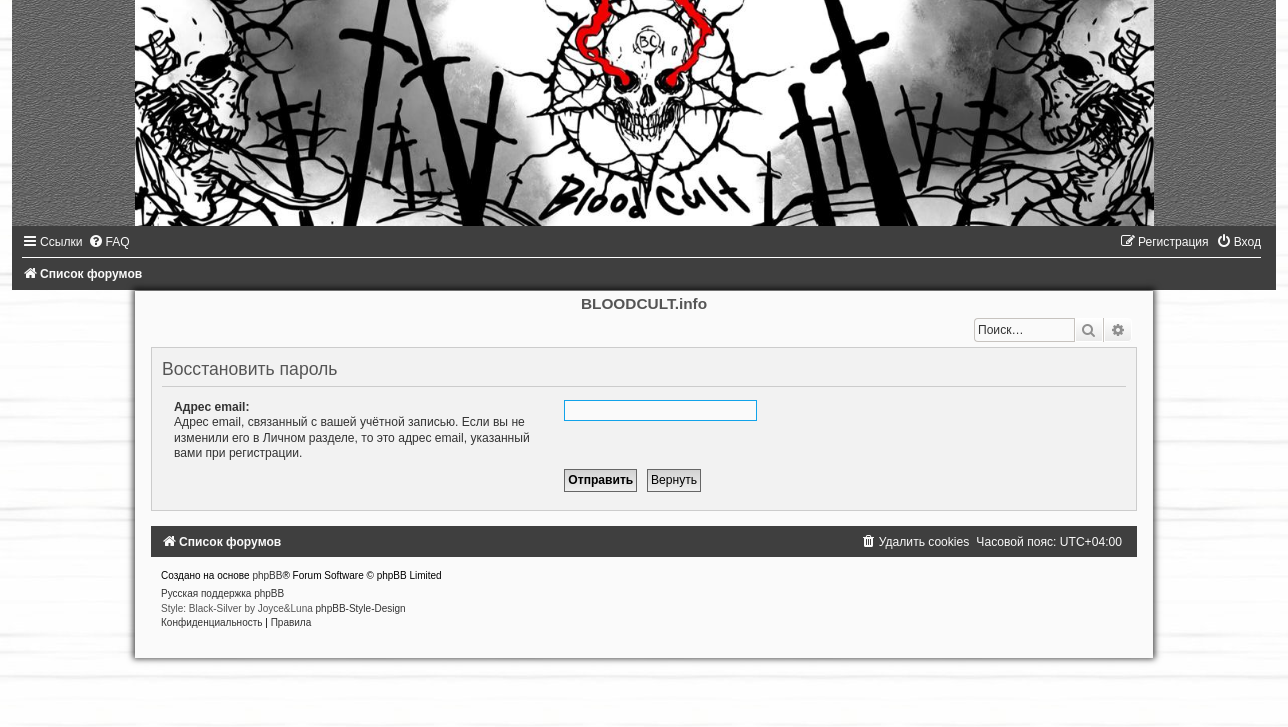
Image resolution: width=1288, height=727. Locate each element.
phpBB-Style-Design (361, 608)
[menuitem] (109, 242)
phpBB (267, 575)
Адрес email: (211, 407)
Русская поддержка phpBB (222, 593)
